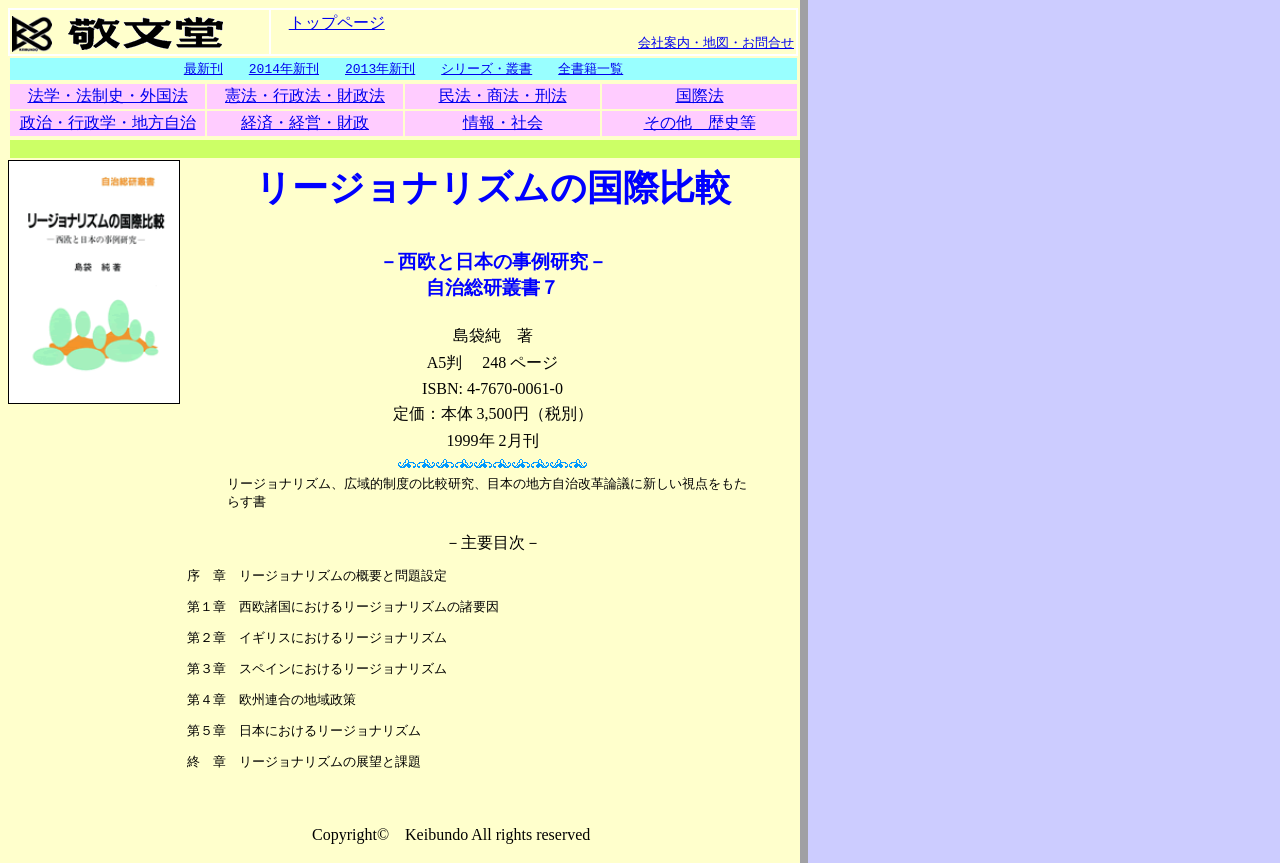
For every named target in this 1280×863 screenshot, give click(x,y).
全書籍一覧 (590, 69)
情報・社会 (503, 123)
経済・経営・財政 (305, 123)
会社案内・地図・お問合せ (716, 42)
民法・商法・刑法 (503, 96)
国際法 (700, 96)
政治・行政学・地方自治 (108, 123)
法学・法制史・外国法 (108, 96)
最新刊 (203, 69)
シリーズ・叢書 (486, 69)
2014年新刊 (284, 69)
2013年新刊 (380, 69)
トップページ (337, 21)
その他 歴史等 (700, 123)
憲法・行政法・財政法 (305, 96)
